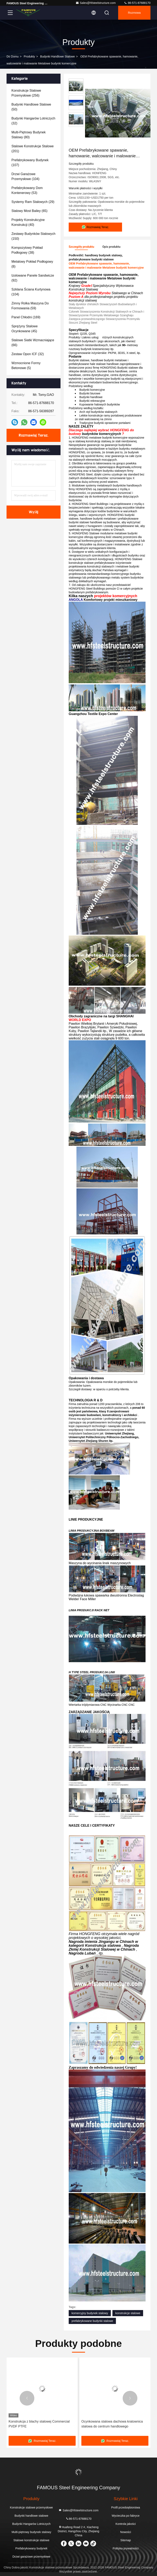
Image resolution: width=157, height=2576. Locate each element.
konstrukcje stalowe (127, 2313)
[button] (27, 2398)
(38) (27, 250)
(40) (28, 222)
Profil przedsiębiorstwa (125, 2507)
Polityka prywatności (126, 2548)
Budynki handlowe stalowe (57, 56)
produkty (29, 56)
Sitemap (125, 2540)
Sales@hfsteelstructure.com (96, 3)
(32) (33, 121)
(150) (33, 236)
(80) (28, 135)
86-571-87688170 (137, 3)
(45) (24, 328)
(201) (32, 148)
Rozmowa (134, 12)
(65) (29, 211)
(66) (32, 342)
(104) (25, 176)
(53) (27, 190)
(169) (25, 317)
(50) (31, 107)
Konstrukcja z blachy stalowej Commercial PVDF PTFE (39, 2424)
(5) (25, 365)
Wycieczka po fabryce (125, 2515)
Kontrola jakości (126, 2523)
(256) (26, 93)
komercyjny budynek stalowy (90, 2313)
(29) (32, 202)
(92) (32, 278)
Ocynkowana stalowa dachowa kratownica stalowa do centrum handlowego (112, 2424)
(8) (32, 264)
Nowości (125, 2532)
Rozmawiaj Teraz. (33, 435)
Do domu (13, 56)
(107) (29, 162)
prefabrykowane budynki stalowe (92, 2321)
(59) (30, 306)
